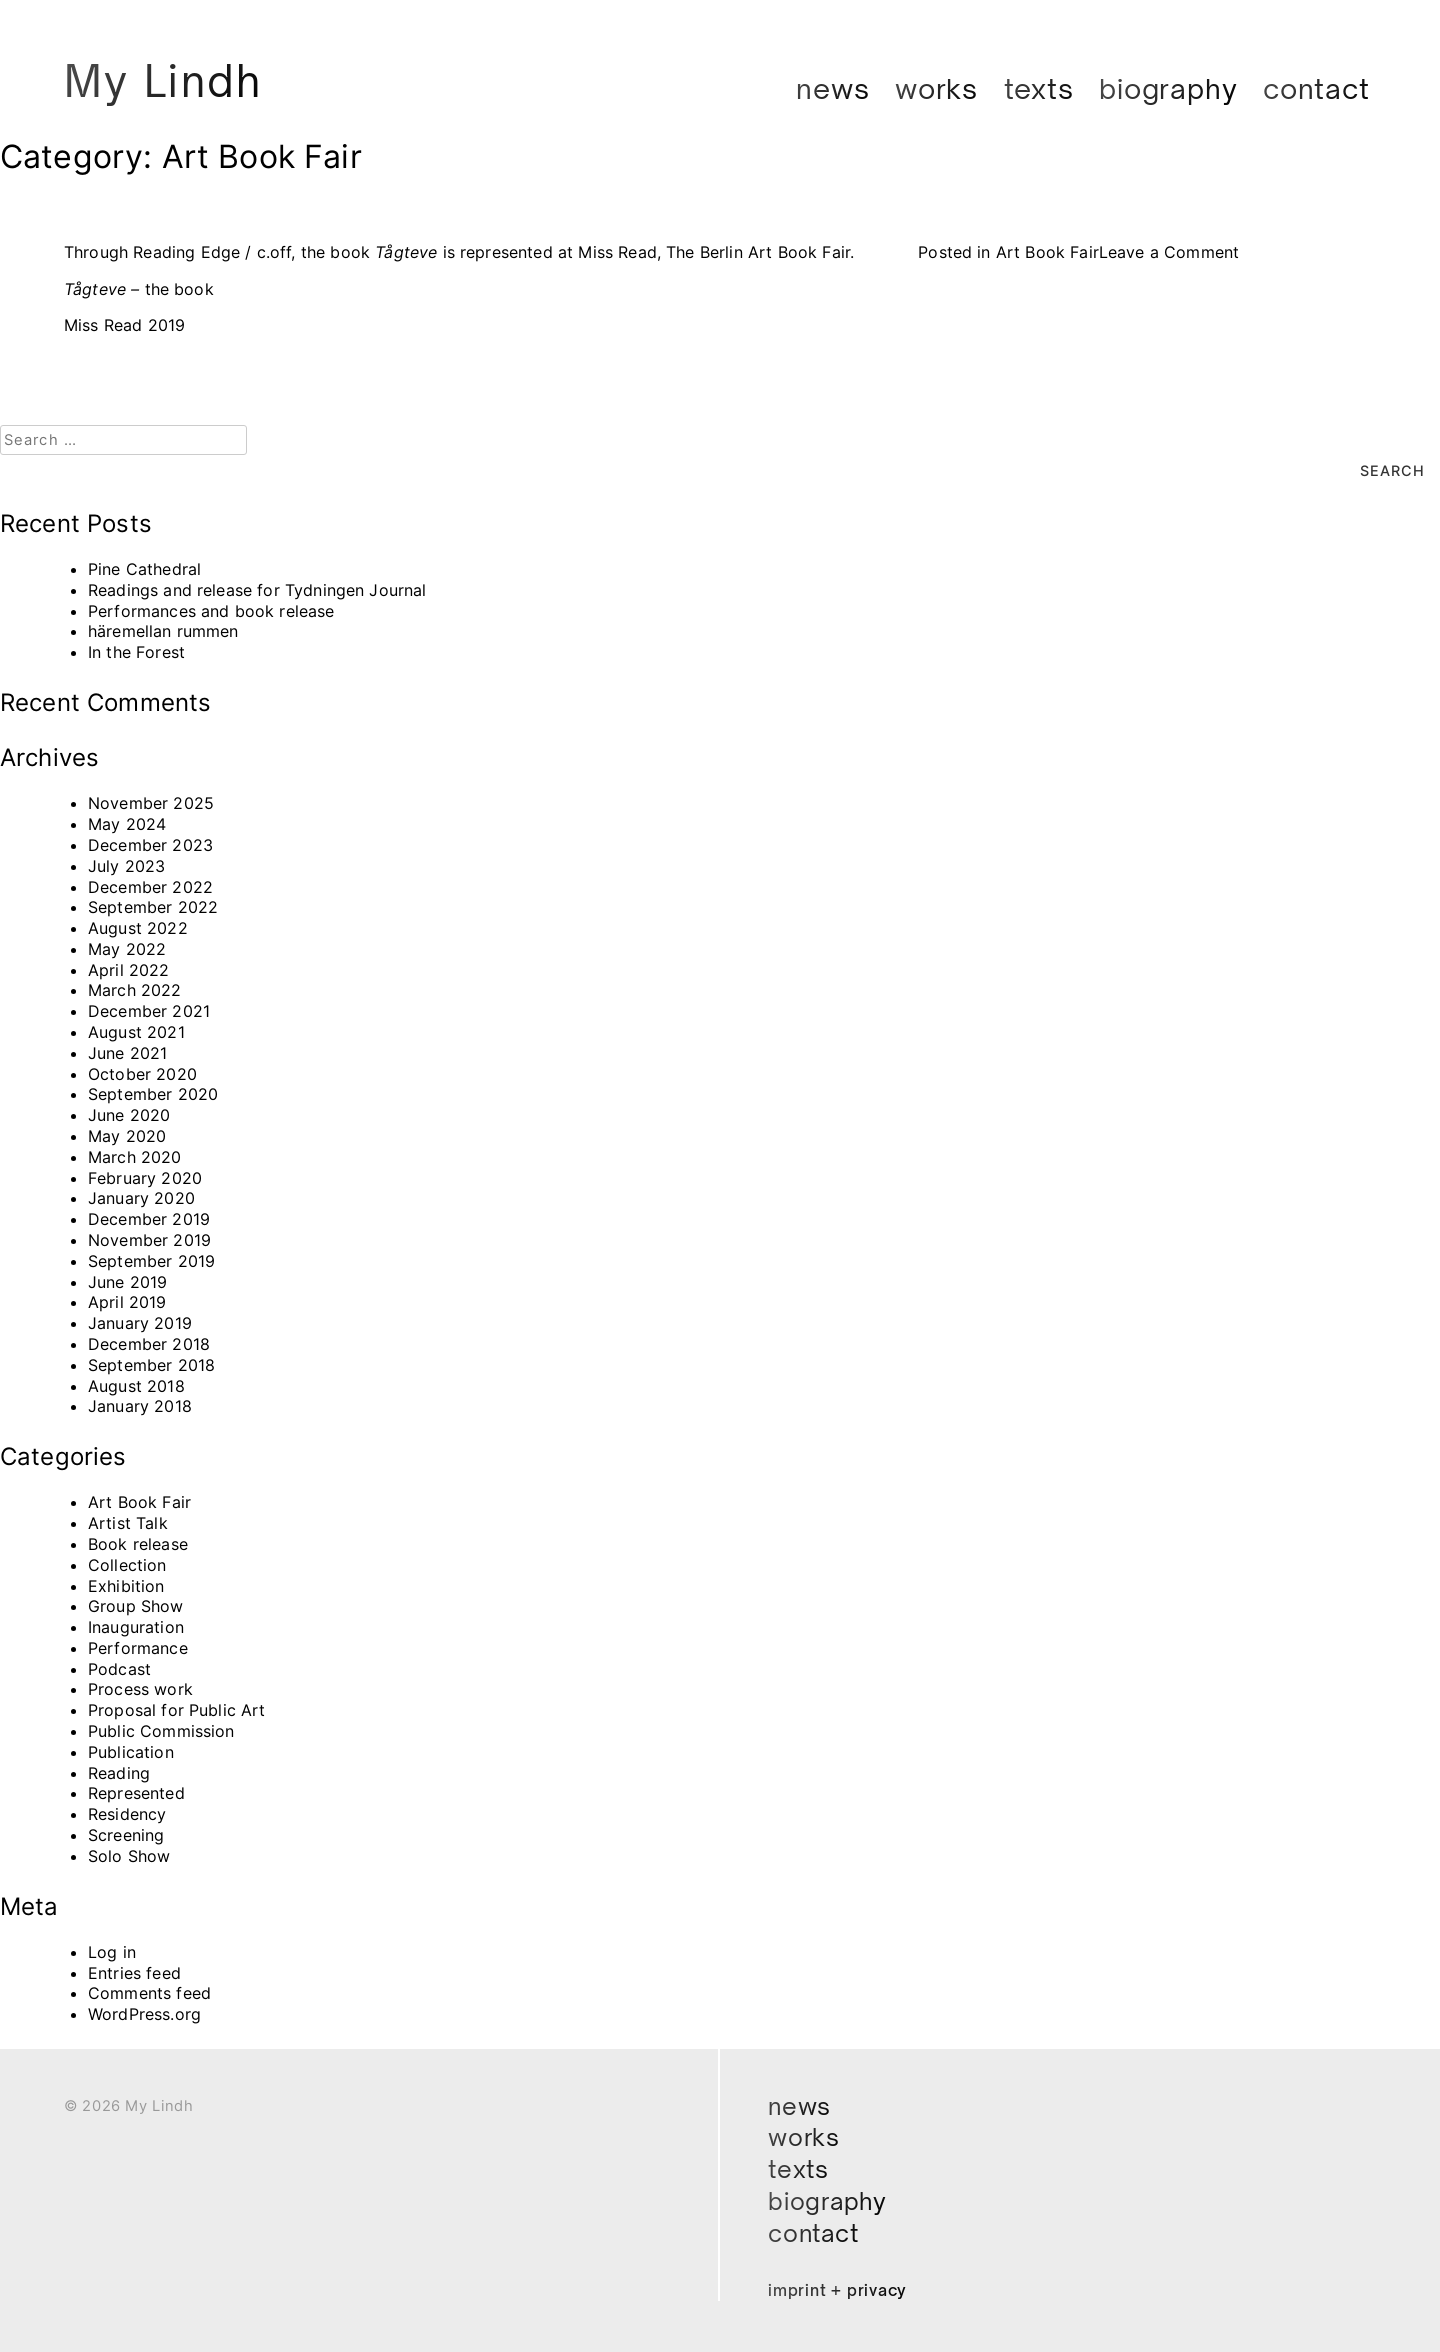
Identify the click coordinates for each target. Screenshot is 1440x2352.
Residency (127, 1814)
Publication (131, 1751)
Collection (127, 1564)
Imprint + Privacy (839, 2290)
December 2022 (150, 886)
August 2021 (136, 1032)
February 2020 (145, 1177)
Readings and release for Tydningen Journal (257, 589)
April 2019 (127, 1302)
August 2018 (136, 1385)
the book (139, 289)
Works (936, 88)
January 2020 (141, 1198)
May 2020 (127, 1136)
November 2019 (149, 1239)
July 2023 (126, 865)
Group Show (136, 1606)
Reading (119, 1772)
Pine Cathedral (144, 568)
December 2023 (150, 844)
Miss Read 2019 (124, 325)
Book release (138, 1543)
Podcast (119, 1668)
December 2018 (149, 1343)
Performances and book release (211, 610)
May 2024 (127, 824)
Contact (1316, 88)
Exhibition (126, 1585)
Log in (112, 1951)
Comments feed (149, 1993)
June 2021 (127, 1052)
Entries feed (134, 1972)
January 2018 (140, 1406)
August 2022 (138, 928)
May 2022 (127, 948)
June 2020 (129, 1115)
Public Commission (161, 1731)
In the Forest (136, 652)
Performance (138, 1647)
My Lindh (166, 81)
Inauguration (136, 1627)
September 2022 (153, 907)
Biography (1168, 88)
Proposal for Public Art (177, 1710)
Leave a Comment (1169, 252)
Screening (126, 1835)
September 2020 (153, 1094)
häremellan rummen (163, 631)
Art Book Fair (1047, 252)
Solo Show (129, 1855)
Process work (140, 1689)
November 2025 (151, 803)
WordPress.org (144, 2014)
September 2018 (151, 1364)
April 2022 (129, 969)
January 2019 (140, 1323)
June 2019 (127, 1281)
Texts (1039, 88)
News (832, 88)
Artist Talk (128, 1523)
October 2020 (142, 1073)
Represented (136, 1793)
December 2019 (149, 1219)
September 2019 (151, 1260)
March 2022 (135, 990)
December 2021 (149, 1011)
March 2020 (135, 1156)
